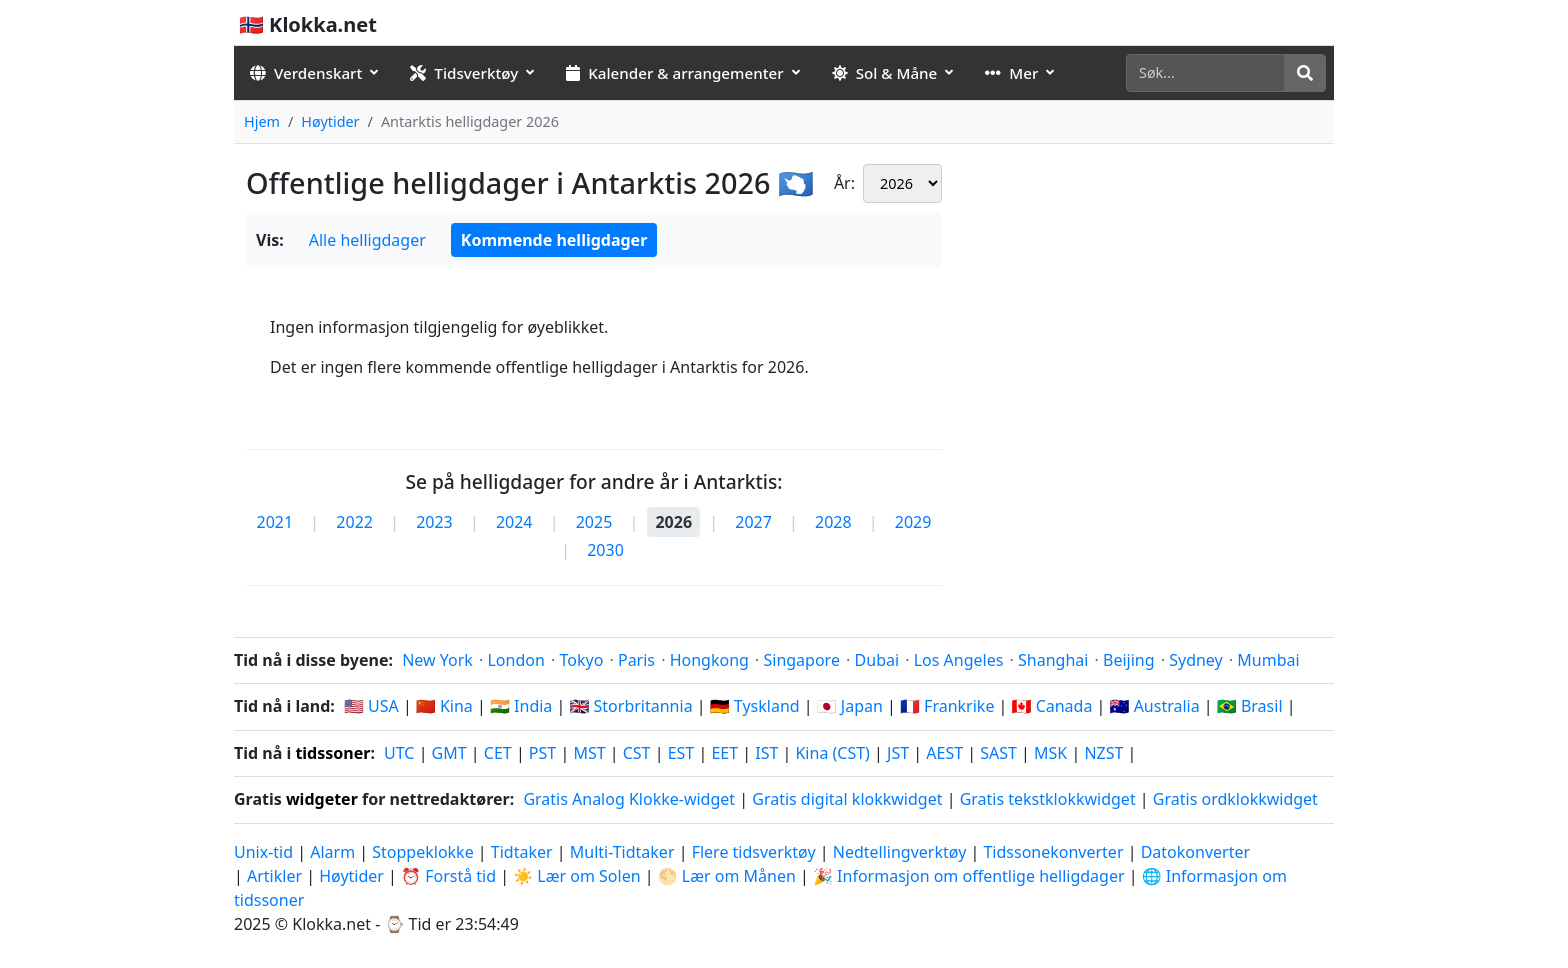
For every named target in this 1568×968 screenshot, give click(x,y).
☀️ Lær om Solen (576, 876)
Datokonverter (1195, 852)
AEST (944, 753)
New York (437, 660)
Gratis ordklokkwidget (1235, 799)
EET (724, 753)
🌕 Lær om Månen (727, 876)
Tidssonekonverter (1055, 852)
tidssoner (332, 753)
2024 (514, 522)
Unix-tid (263, 852)
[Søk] (1205, 73)
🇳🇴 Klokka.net (308, 24)
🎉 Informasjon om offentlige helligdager (969, 876)
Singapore (801, 660)
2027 (753, 522)
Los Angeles (959, 660)
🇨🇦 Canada (1052, 706)
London (515, 660)
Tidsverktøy (464, 73)
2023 (434, 522)
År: (844, 183)
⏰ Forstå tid (448, 876)
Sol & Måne (885, 73)
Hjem (262, 121)
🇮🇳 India (521, 706)
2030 (605, 550)
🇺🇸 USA (371, 706)
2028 (833, 522)
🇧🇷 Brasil (1250, 706)
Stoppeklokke (422, 852)
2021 (275, 522)
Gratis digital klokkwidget (847, 799)
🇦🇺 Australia (1155, 706)
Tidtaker (522, 852)
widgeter (322, 799)
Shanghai (1053, 660)
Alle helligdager (367, 240)
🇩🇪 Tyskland (755, 706)
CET (498, 753)
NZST (1103, 753)
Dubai (877, 660)
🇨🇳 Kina (444, 706)
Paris (636, 660)
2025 (594, 522)
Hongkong (709, 660)
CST (637, 753)
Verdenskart (306, 73)
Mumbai (1268, 660)
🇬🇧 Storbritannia (630, 706)
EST (681, 753)
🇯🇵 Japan (850, 706)
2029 (913, 522)
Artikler (274, 876)
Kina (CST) (832, 753)
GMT (449, 753)
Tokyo (581, 660)
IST (766, 753)
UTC (399, 753)
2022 (354, 522)
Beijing (1129, 660)
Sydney (1196, 660)
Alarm (332, 852)
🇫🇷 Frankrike (947, 706)
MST (589, 753)
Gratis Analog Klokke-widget (629, 799)
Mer (1011, 73)
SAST (998, 753)
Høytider (330, 121)
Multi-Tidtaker (622, 852)
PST (542, 753)
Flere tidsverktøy (756, 852)
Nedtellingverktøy (902, 852)
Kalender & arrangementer (674, 73)
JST (898, 753)
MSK (1050, 753)
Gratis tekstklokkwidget (1048, 799)
